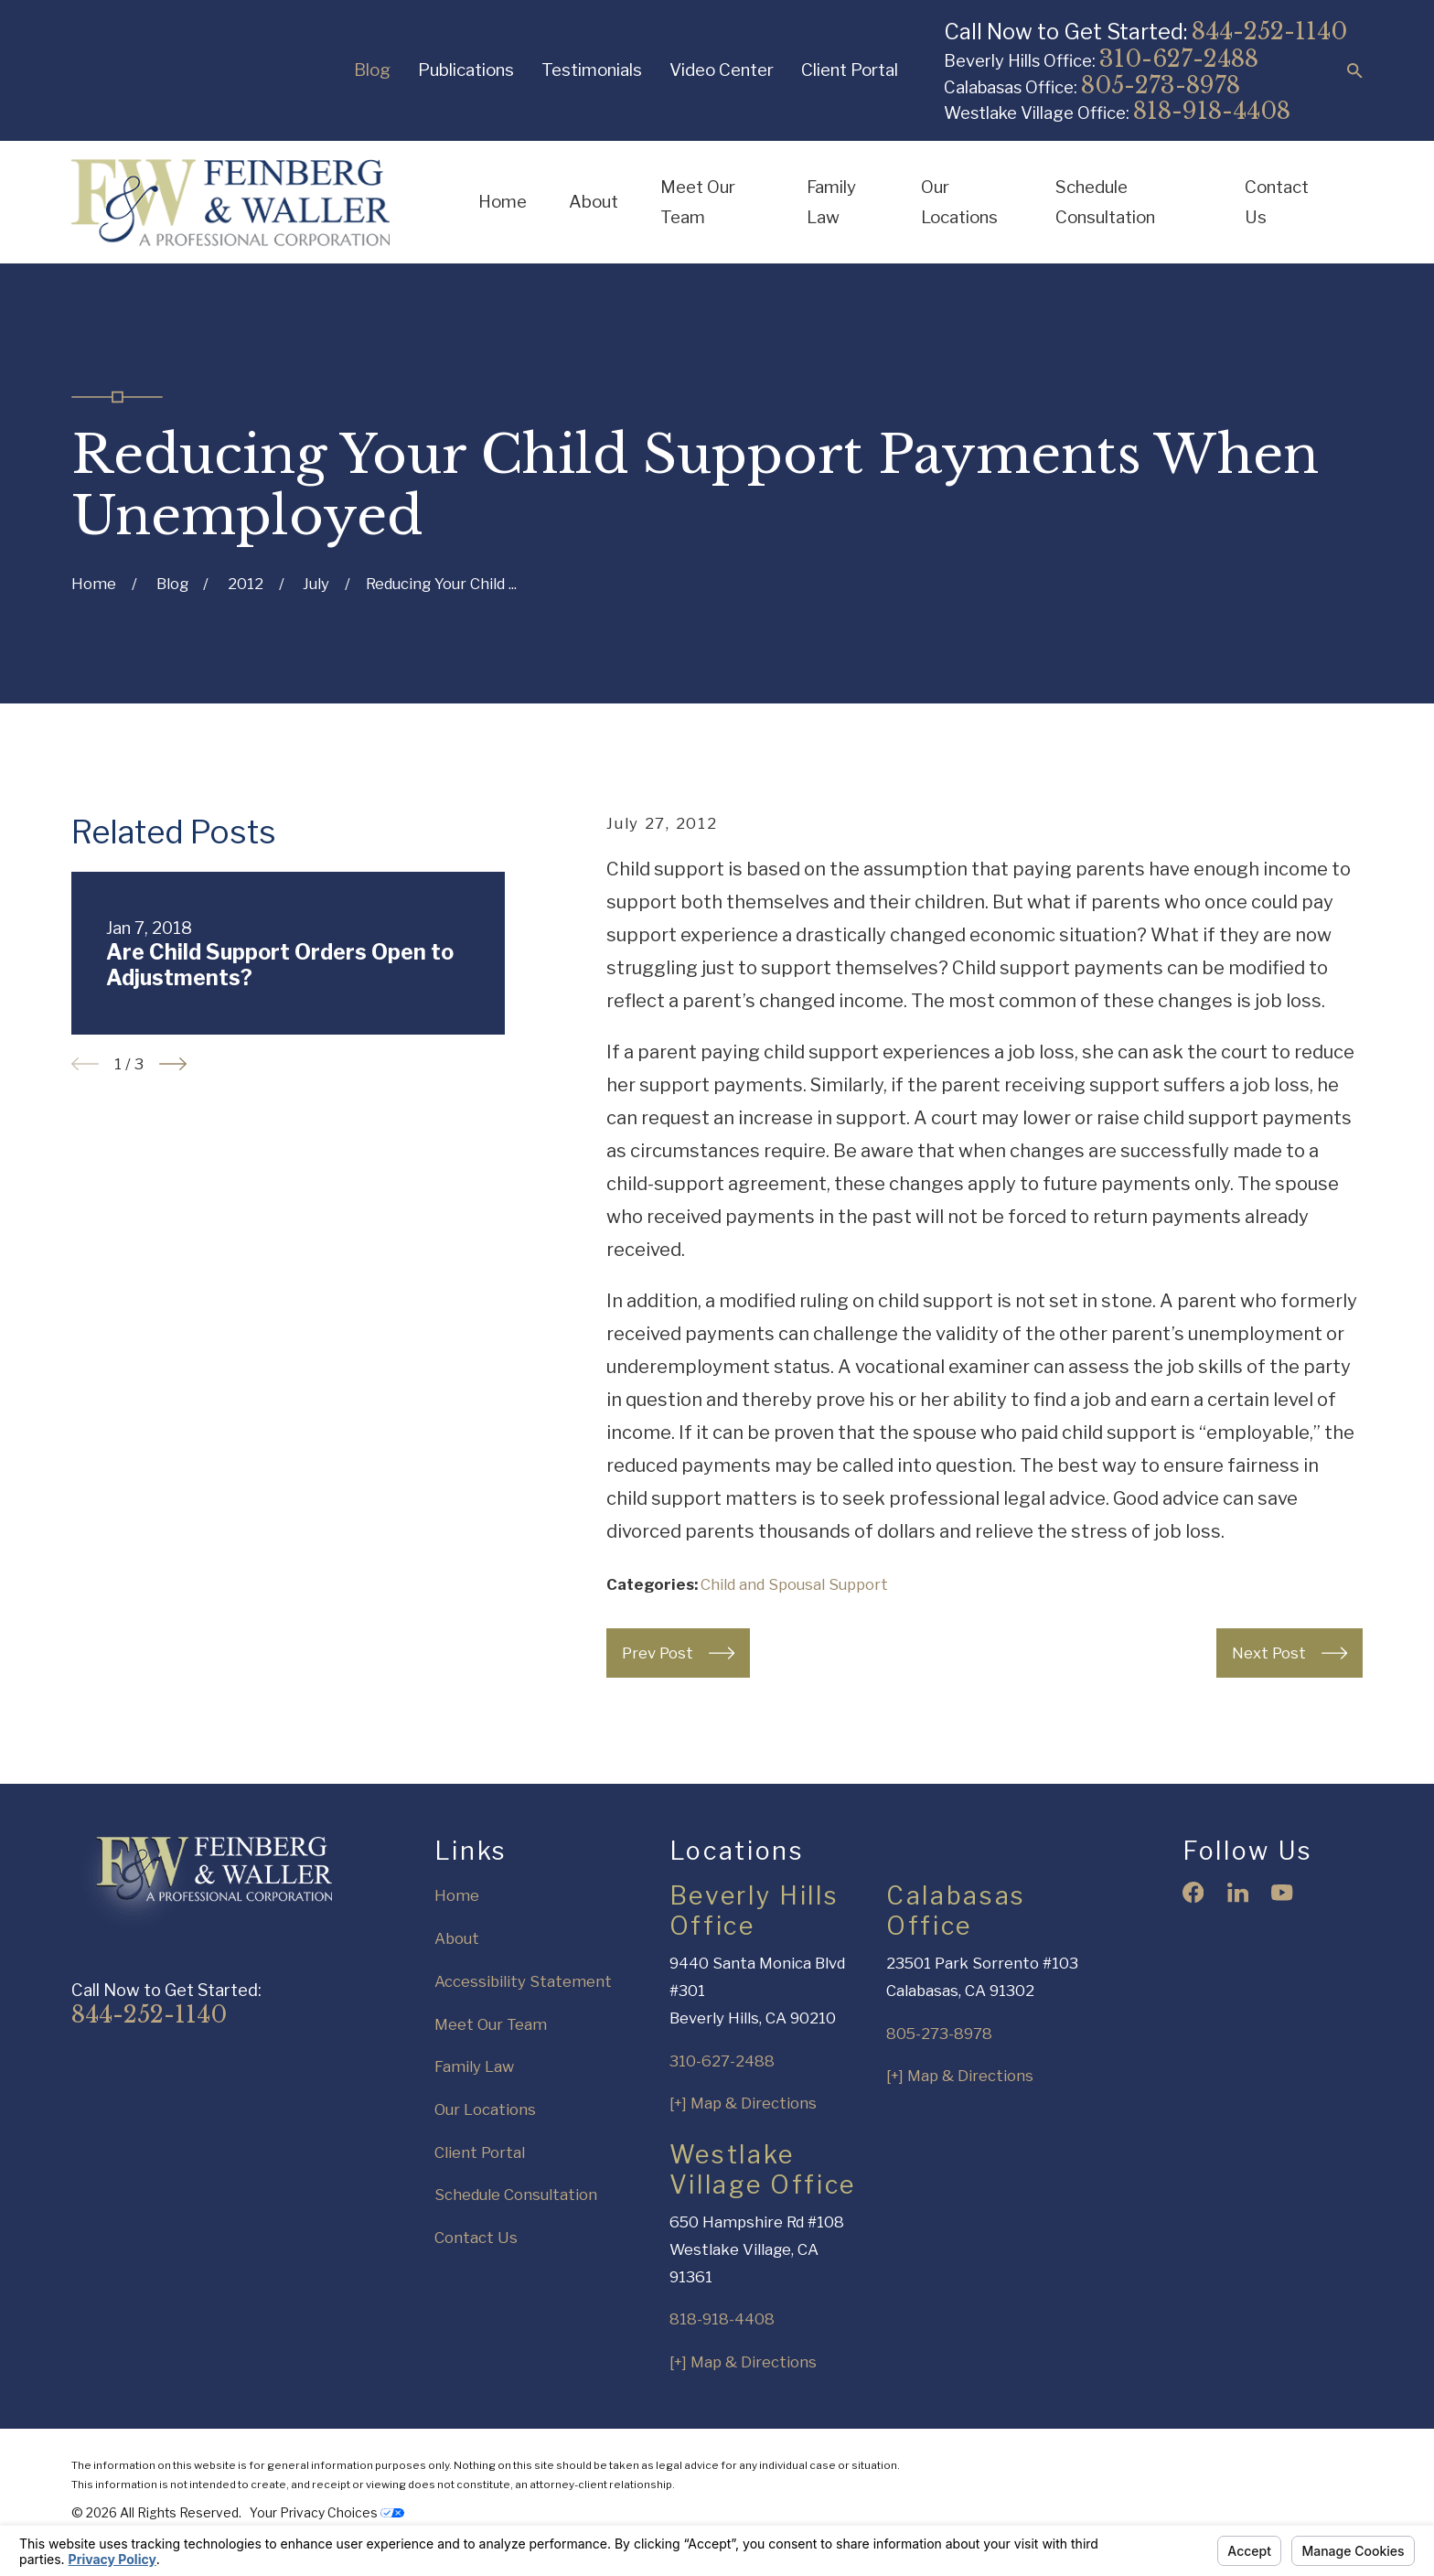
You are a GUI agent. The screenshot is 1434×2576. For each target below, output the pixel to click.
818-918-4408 (1211, 111)
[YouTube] (1281, 1892)
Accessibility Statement (523, 1981)
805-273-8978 (1160, 85)
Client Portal (849, 69)
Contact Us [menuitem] (1277, 203)
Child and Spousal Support (794, 1584)
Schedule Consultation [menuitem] (1105, 203)
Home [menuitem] (502, 201)
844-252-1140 (1269, 31)
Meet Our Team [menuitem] (697, 203)
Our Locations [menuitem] (959, 203)
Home (456, 1895)
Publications (466, 69)
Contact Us (476, 2237)
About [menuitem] (593, 201)
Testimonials (591, 69)
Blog (372, 69)
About (456, 1938)
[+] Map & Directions (743, 2103)
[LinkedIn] (1237, 1892)
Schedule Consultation (515, 2194)
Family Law (474, 2066)
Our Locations (485, 2109)
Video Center (721, 69)
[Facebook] (1193, 1892)
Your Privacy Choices (327, 2513)
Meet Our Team (490, 2024)
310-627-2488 (1178, 59)
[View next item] (173, 1064)
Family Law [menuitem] (831, 203)
